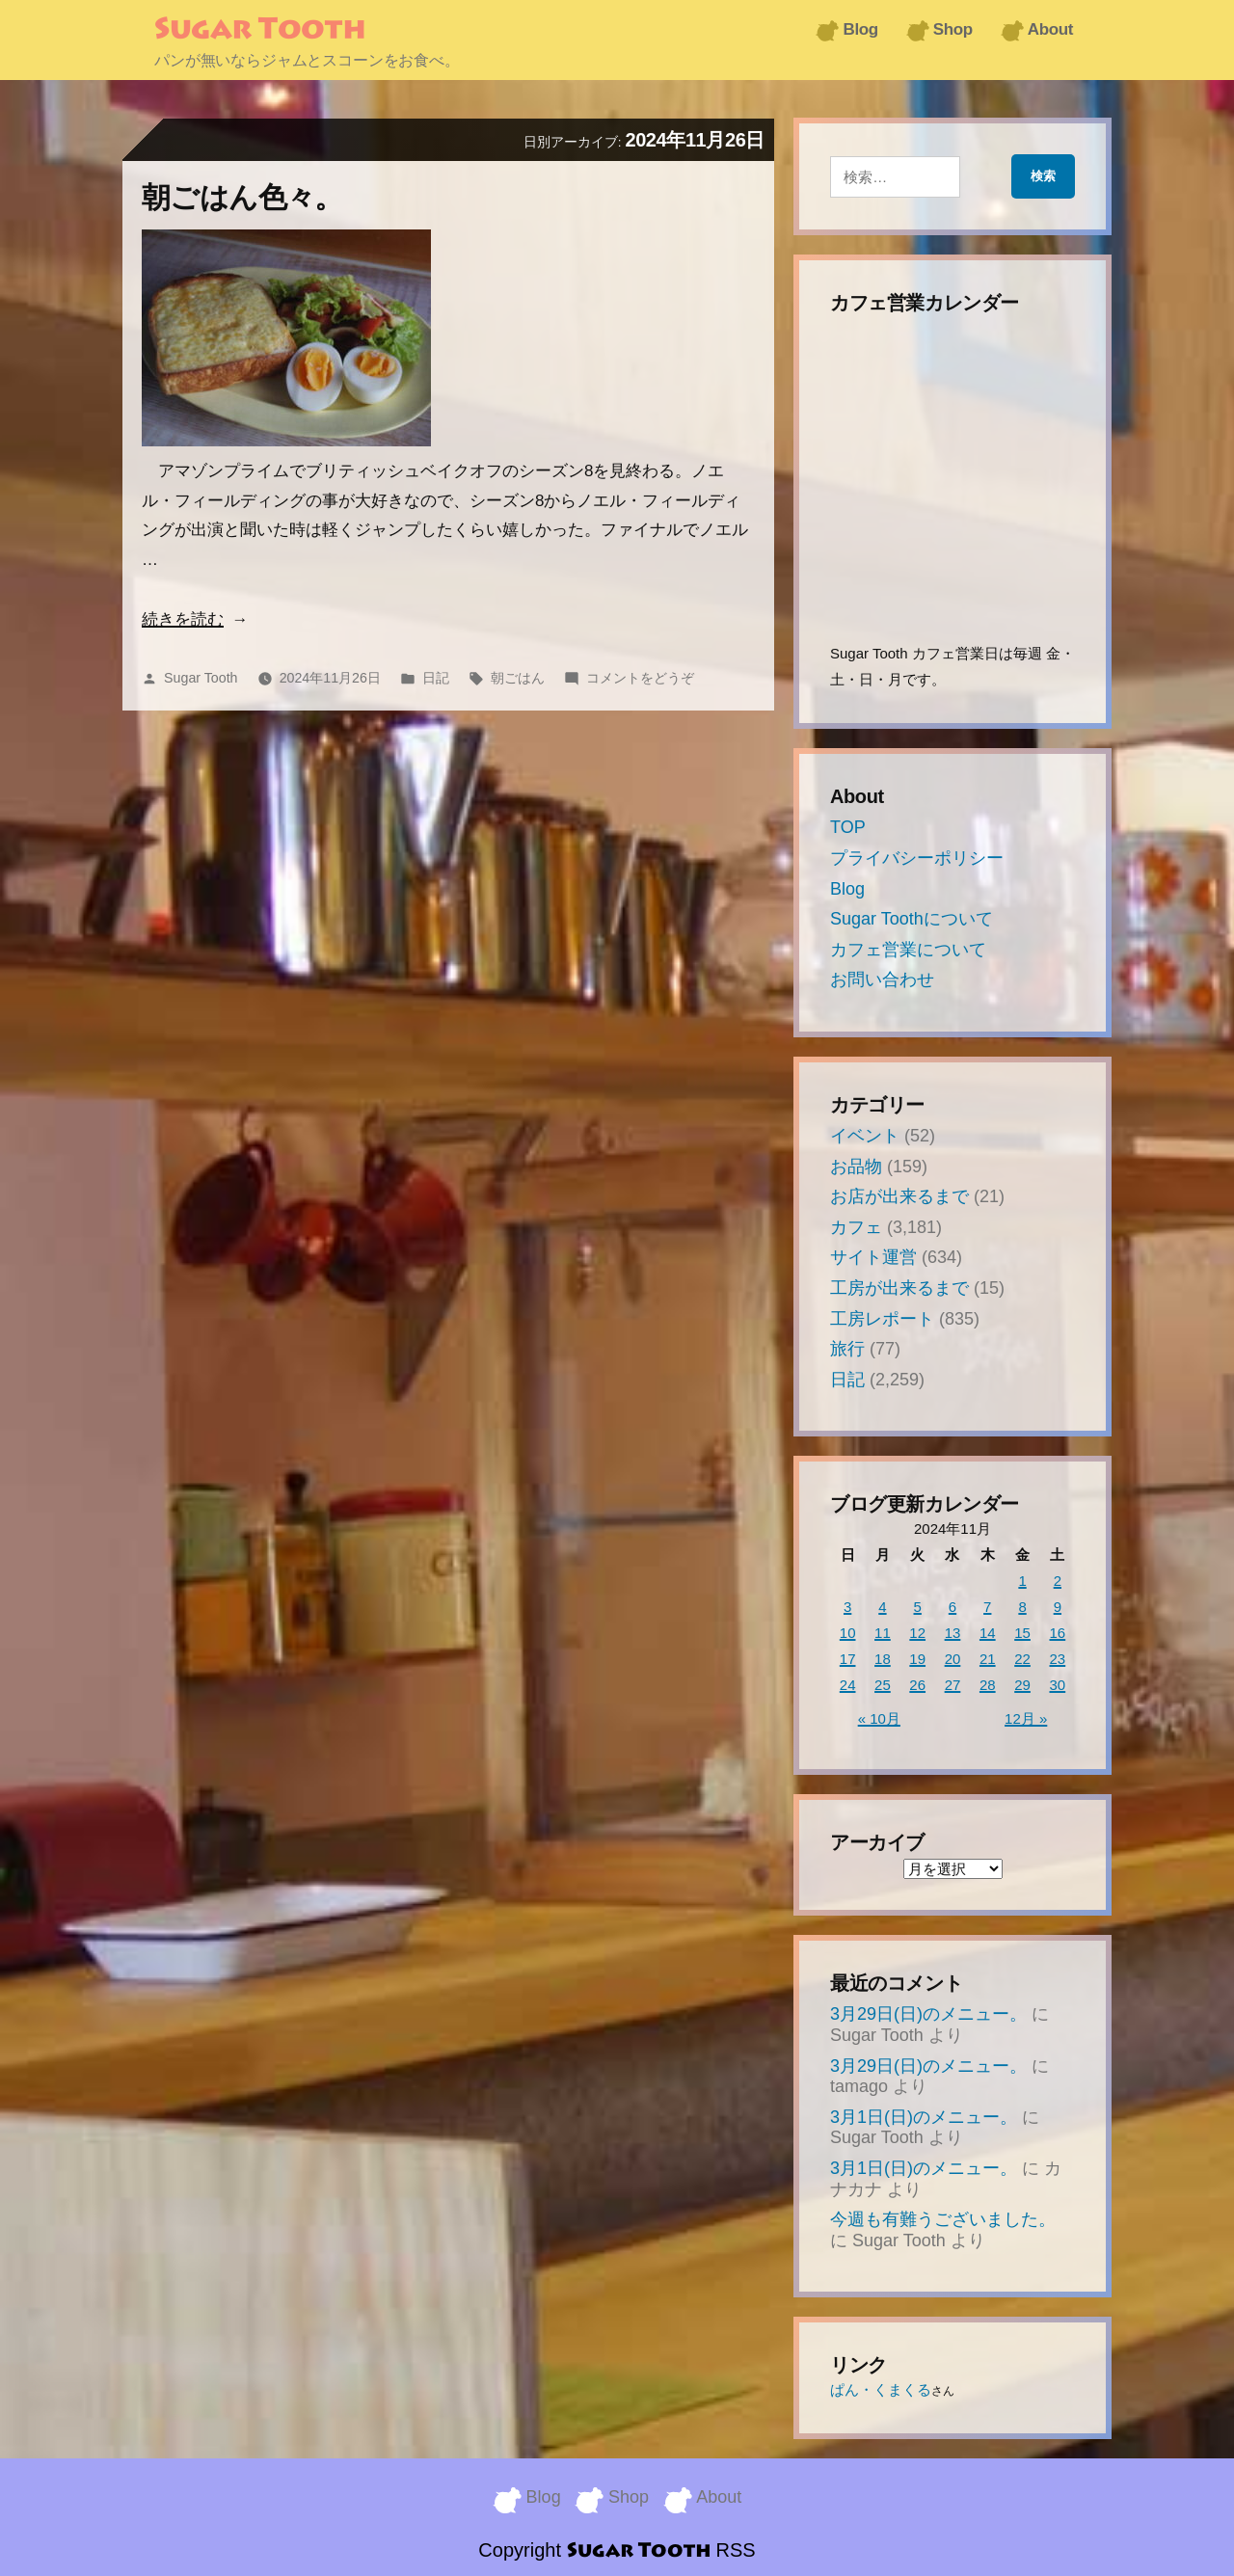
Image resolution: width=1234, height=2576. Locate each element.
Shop (953, 29)
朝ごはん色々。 (242, 197)
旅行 (847, 1348)
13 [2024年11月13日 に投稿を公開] (953, 1632)
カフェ (856, 1227)
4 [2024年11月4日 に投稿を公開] (882, 1606)
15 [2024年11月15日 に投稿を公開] (1022, 1632)
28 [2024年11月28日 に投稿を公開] (987, 1685)
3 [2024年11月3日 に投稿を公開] (847, 1606)
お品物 (856, 1166)
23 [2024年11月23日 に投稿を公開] (1058, 1658)
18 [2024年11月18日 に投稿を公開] (882, 1658)
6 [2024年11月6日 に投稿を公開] (952, 1606)
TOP (848, 827)
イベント (864, 1135)
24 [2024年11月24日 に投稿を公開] (848, 1685)
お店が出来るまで (899, 1196)
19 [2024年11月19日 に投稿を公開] (917, 1658)
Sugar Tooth (259, 30)
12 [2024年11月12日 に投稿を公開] (917, 1632)
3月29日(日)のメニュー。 (928, 2014)
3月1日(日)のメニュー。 (923, 2117)
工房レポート (882, 1318)
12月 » (1026, 1718)
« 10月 (879, 1718)
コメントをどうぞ (640, 677)
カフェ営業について (908, 949)
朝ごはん (518, 677)
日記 (435, 677)
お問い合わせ (882, 979)
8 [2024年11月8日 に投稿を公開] (1022, 1606)
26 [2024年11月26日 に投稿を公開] (917, 1685)
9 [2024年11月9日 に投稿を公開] (1057, 1606)
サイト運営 (873, 1257)
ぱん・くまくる (880, 2389)
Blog (860, 29)
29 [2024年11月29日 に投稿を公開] (1022, 1685)
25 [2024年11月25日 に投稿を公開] (882, 1685)
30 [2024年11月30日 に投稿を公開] (1058, 1685)
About (1050, 29)
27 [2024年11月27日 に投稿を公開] (953, 1685)
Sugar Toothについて (911, 918)
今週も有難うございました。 (943, 2219)
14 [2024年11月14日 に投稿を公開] (987, 1632)
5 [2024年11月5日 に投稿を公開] (918, 1606)
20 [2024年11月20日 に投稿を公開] (953, 1658)
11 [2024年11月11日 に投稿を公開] (882, 1632)
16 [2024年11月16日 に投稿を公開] (1058, 1632)
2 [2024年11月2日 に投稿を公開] (1057, 1580)
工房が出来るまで (899, 1288)
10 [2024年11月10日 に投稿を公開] (848, 1632)
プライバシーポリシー (917, 858)
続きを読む (183, 619)
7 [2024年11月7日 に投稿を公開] (987, 1606)
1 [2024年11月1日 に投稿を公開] (1022, 1580)
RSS (736, 2547)
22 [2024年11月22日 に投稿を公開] (1022, 1658)
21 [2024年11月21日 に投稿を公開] (987, 1658)
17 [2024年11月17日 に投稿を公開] (848, 1658)
